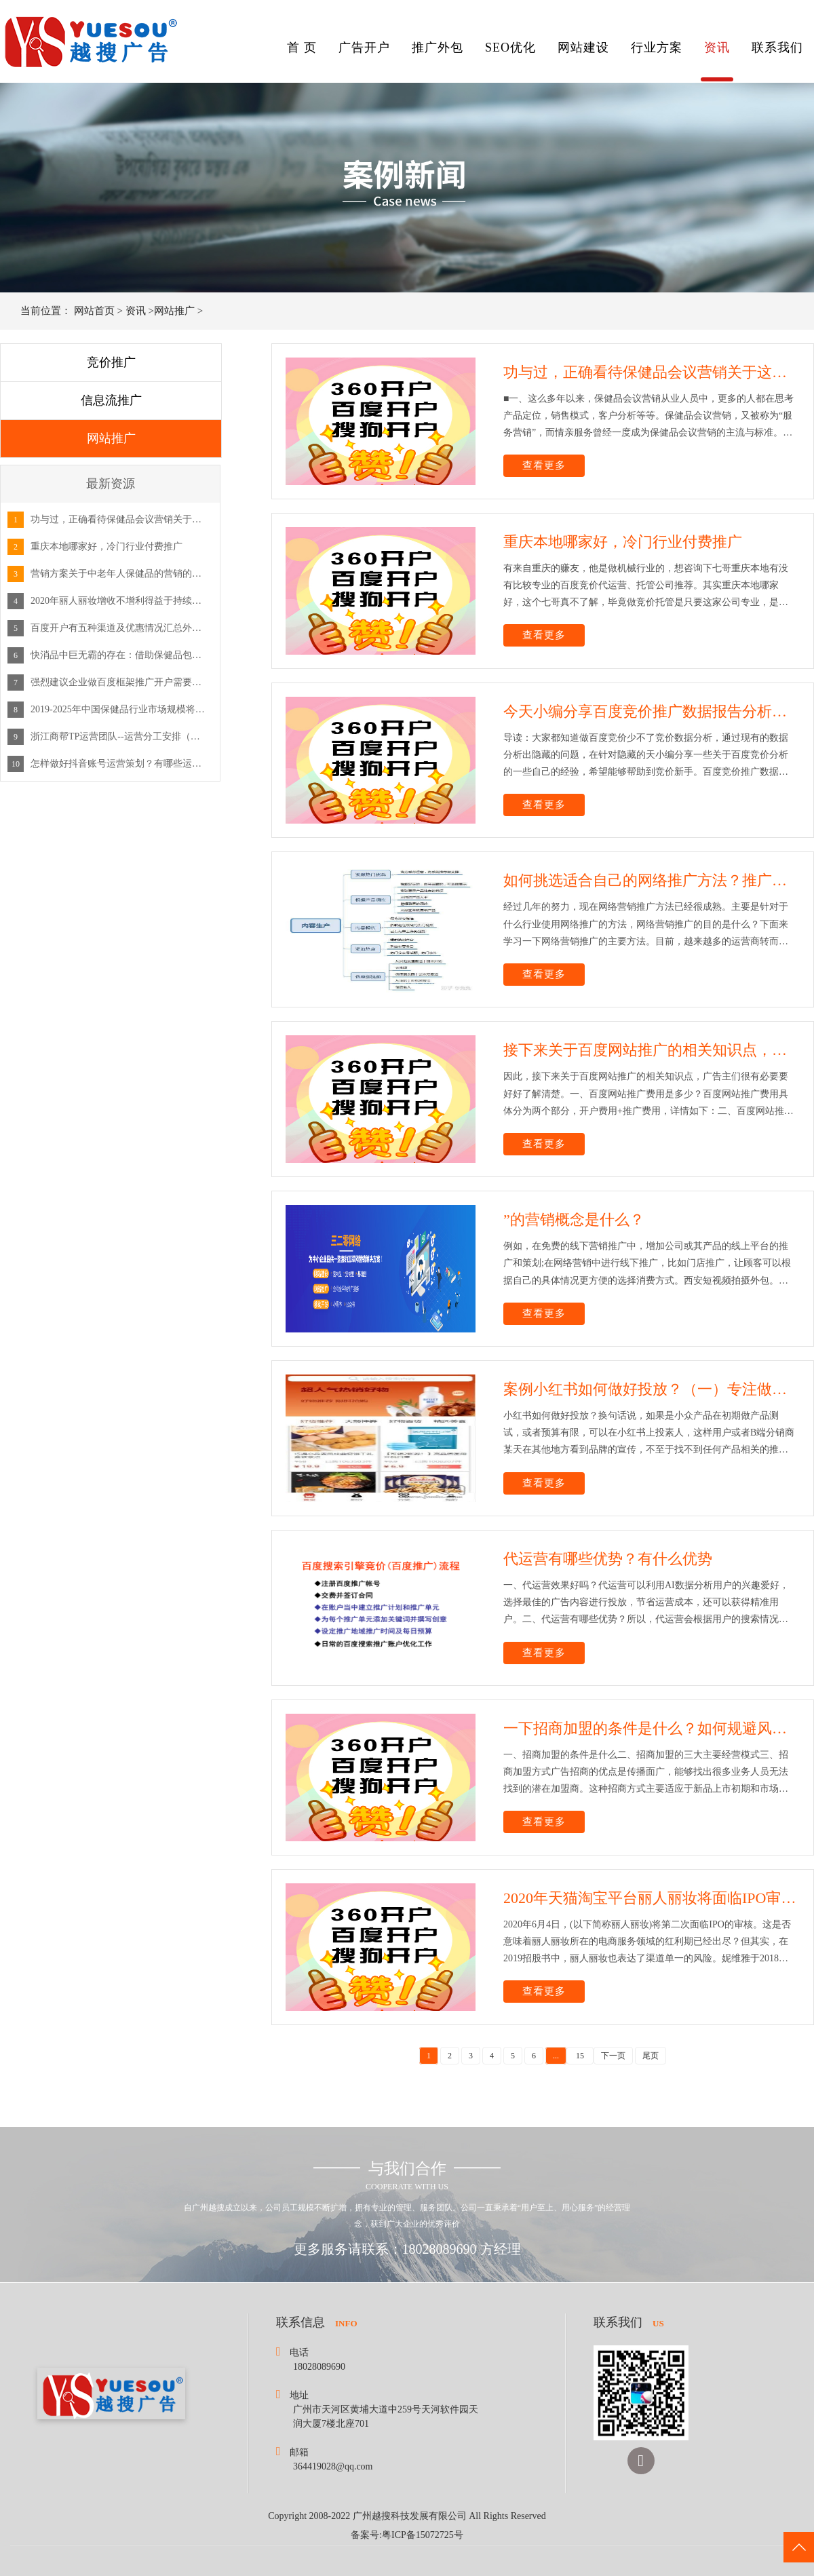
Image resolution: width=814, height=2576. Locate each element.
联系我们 (777, 47)
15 (580, 2055)
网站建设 (583, 47)
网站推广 (174, 310)
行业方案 (656, 47)
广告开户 (364, 47)
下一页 (613, 2055)
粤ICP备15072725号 (422, 2535)
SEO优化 (510, 47)
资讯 (717, 47)
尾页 (650, 2055)
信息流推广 (111, 400)
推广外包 (437, 47)
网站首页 (94, 310)
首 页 (302, 47)
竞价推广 (111, 362)
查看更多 (544, 465)
